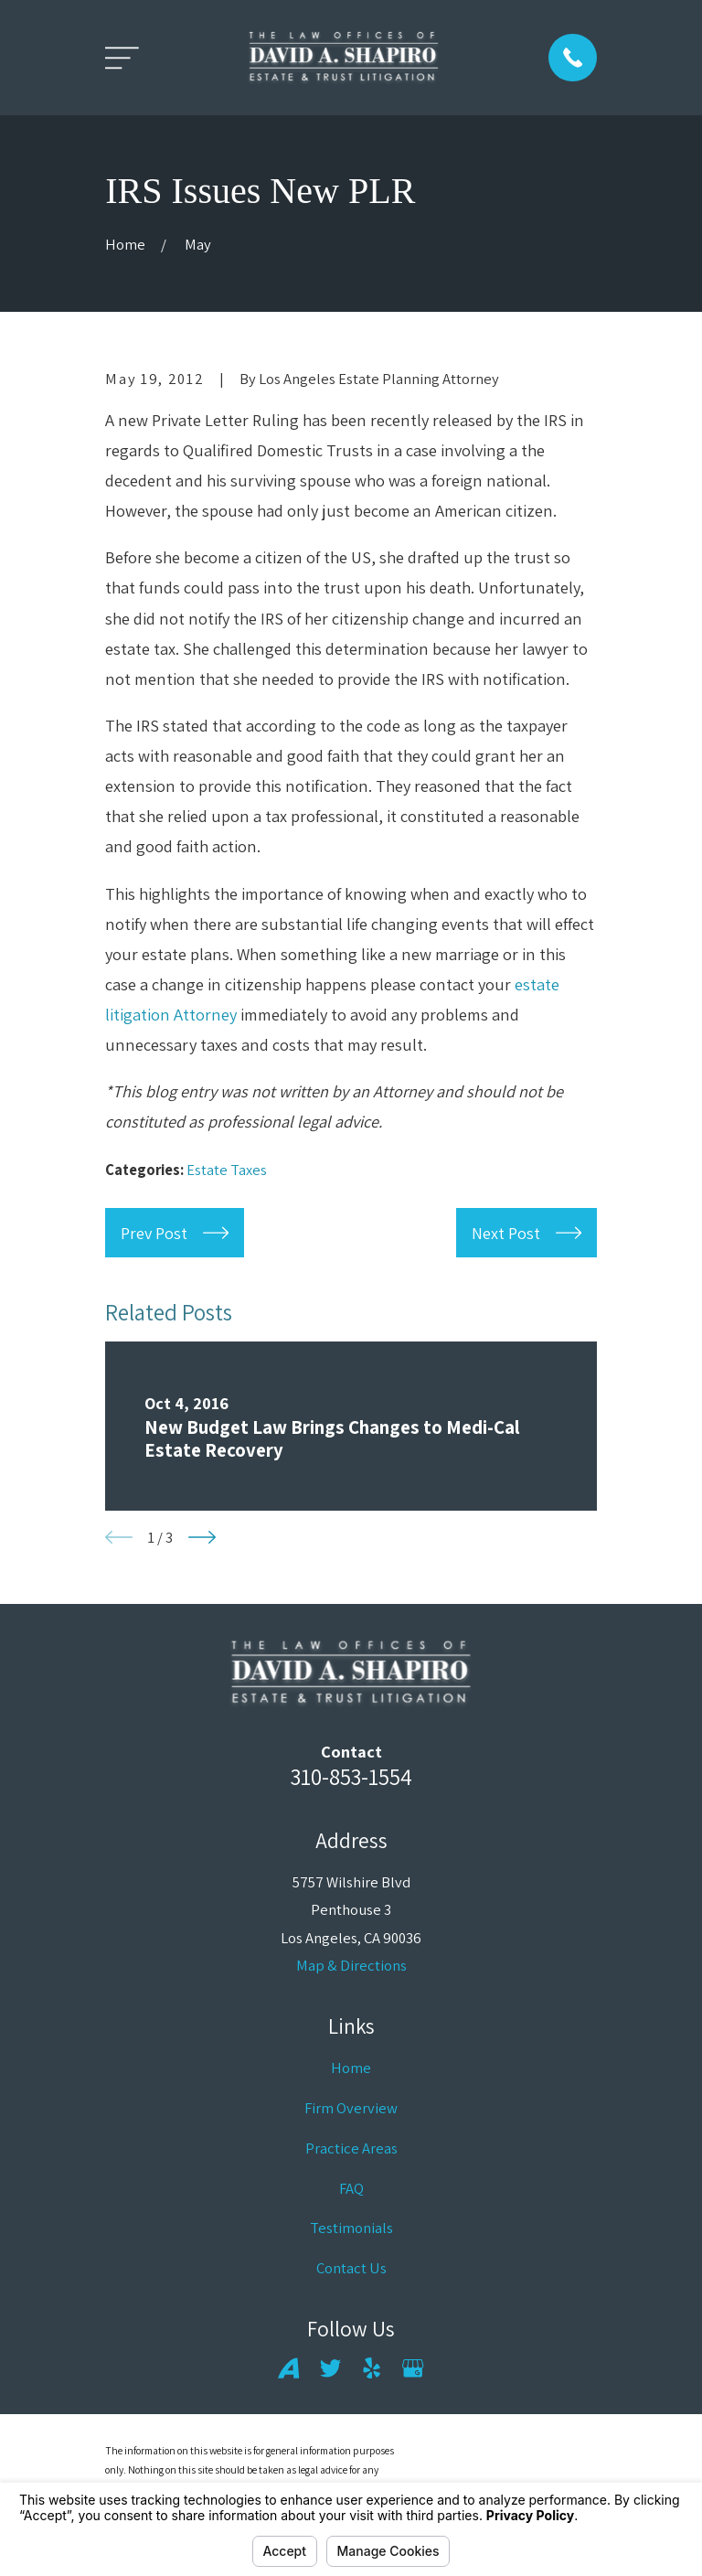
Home (351, 2068)
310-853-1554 (351, 1776)
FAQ (351, 2188)
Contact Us (351, 2268)
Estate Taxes (226, 1170)
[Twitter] (330, 2367)
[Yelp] (371, 2367)
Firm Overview (351, 2108)
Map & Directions (351, 1965)
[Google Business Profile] (412, 2367)
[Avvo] (288, 2367)
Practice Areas (351, 2148)
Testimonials (351, 2228)
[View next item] (202, 1537)
